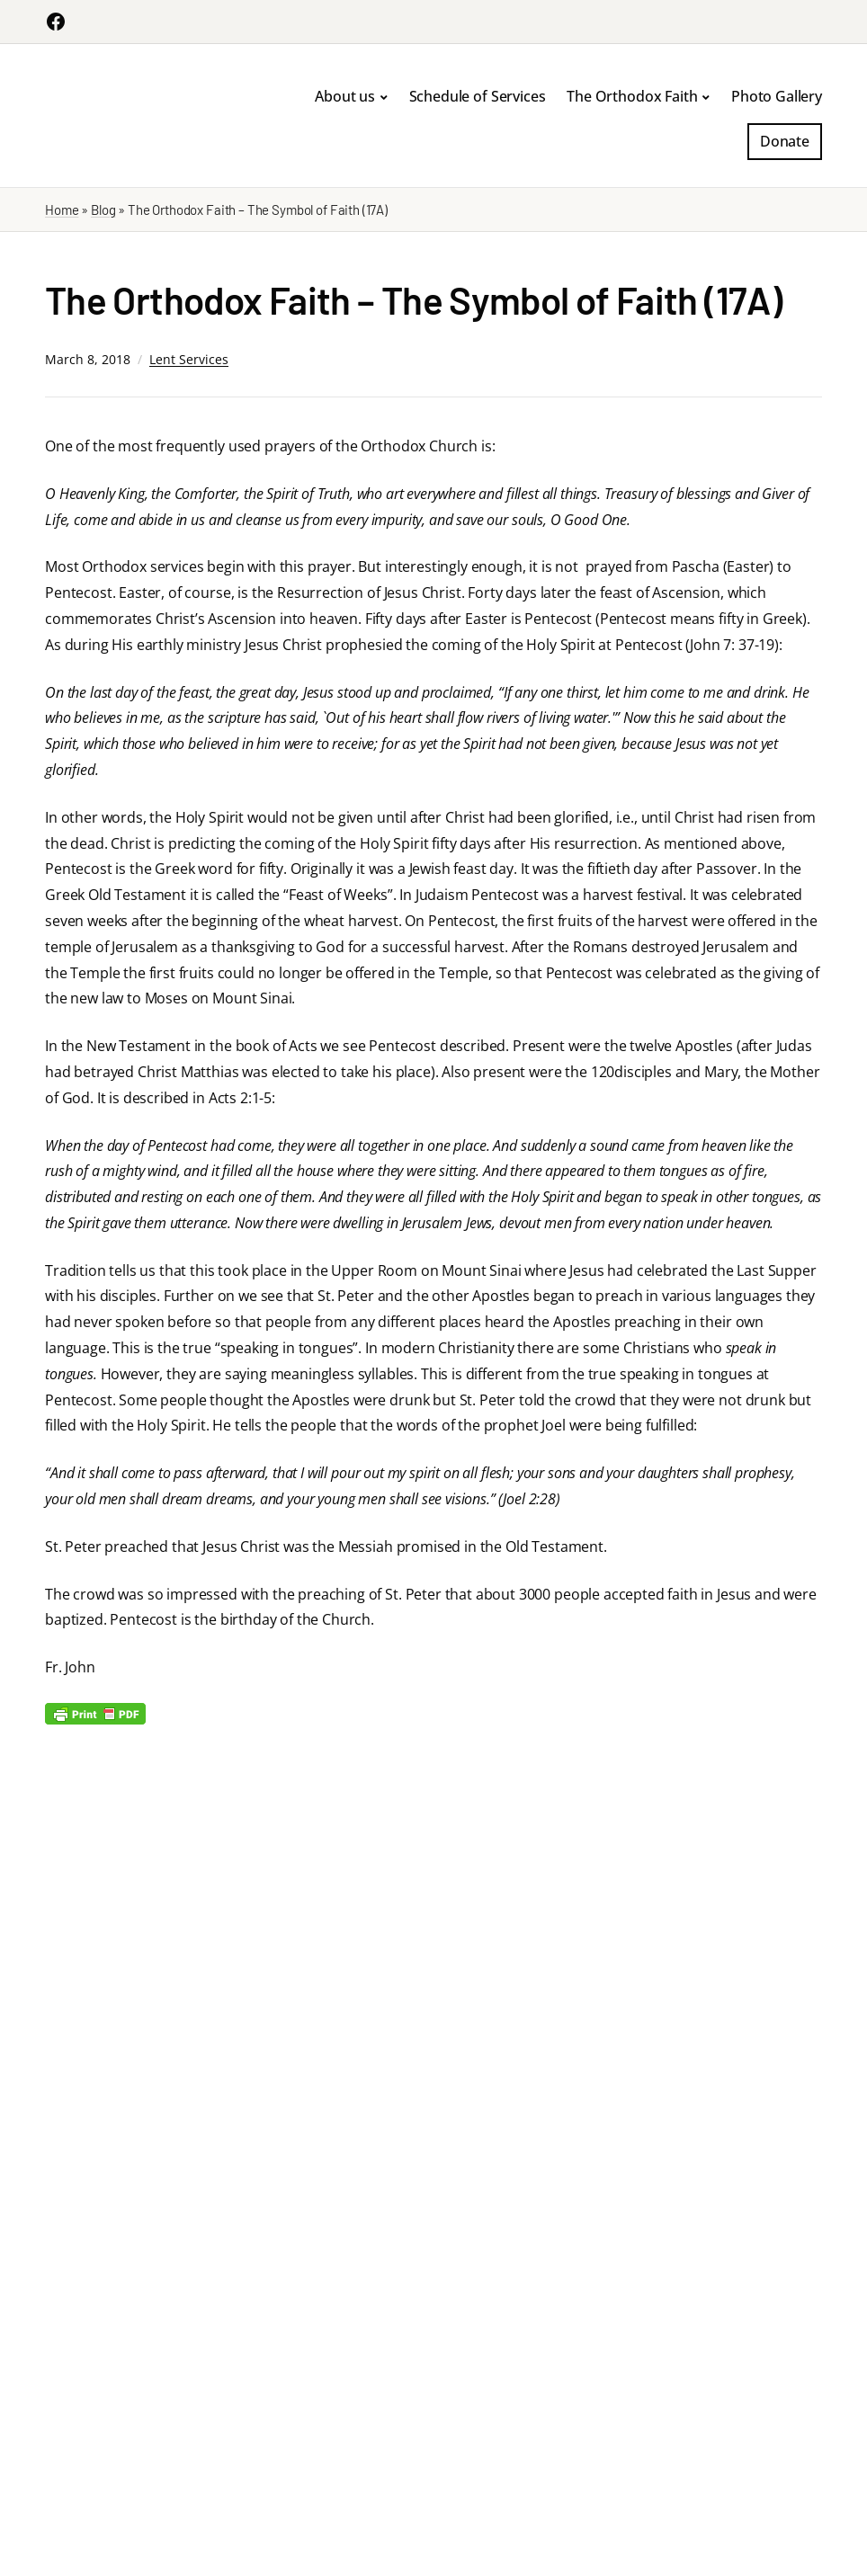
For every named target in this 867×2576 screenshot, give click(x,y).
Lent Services (188, 359)
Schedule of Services (477, 96)
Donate (784, 141)
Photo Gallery (776, 96)
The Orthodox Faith (632, 96)
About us (345, 96)
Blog (103, 209)
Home (61, 209)
